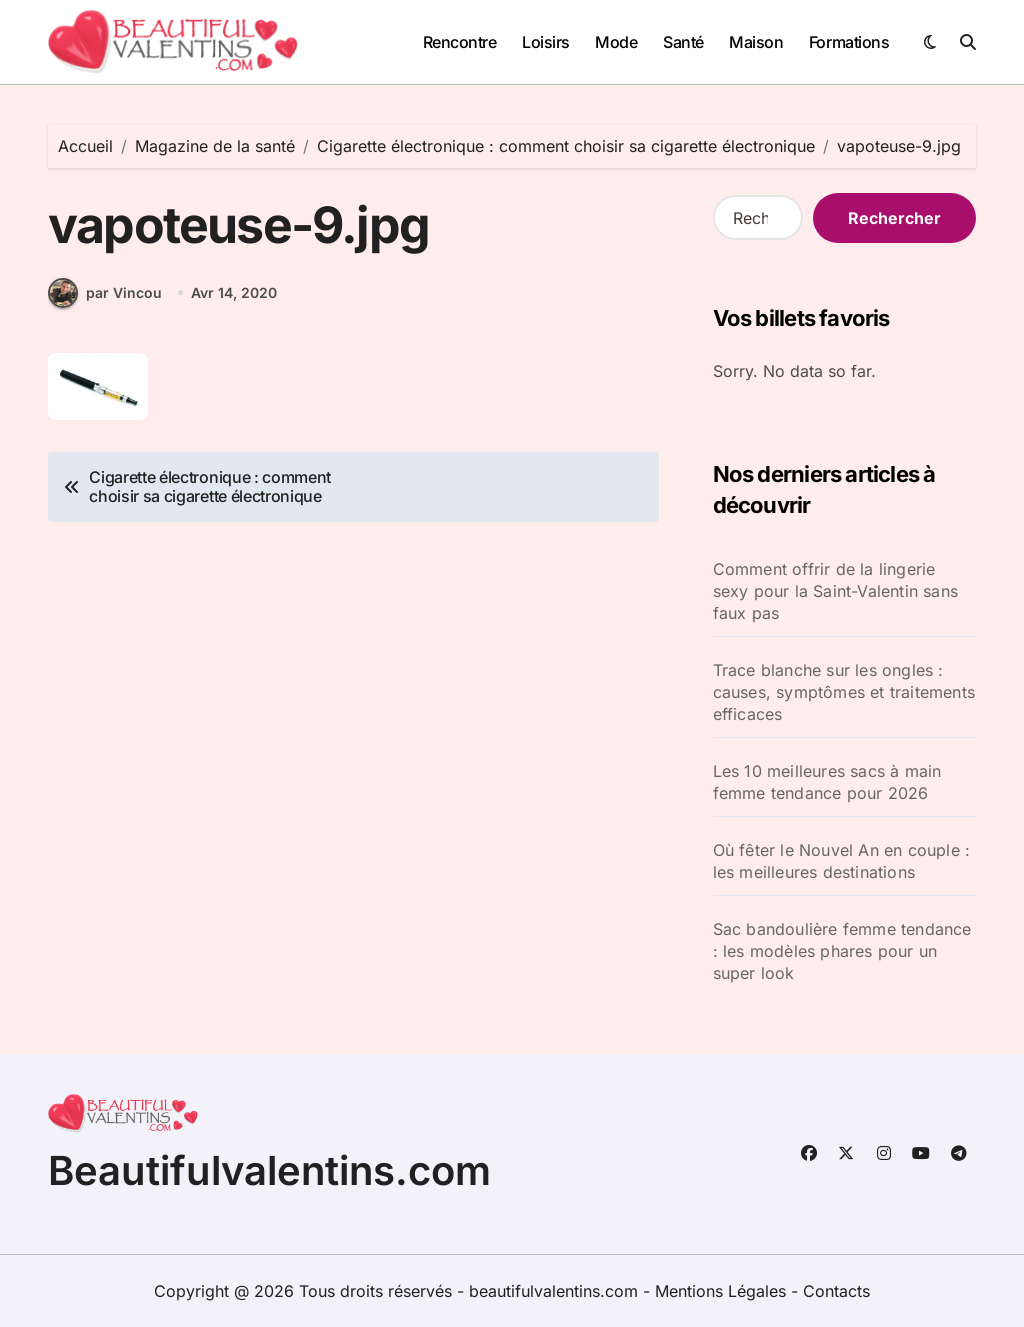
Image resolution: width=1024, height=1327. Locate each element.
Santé (683, 42)
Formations (849, 42)
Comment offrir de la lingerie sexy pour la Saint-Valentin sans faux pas (835, 591)
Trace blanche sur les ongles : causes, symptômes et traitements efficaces (844, 692)
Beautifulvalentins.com (269, 1170)
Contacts (836, 1291)
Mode (616, 42)
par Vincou (105, 293)
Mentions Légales (723, 1291)
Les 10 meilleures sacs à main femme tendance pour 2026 (827, 782)
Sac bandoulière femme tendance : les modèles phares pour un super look (842, 951)
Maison (756, 42)
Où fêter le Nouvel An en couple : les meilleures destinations (842, 861)
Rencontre (460, 42)
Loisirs (546, 42)
